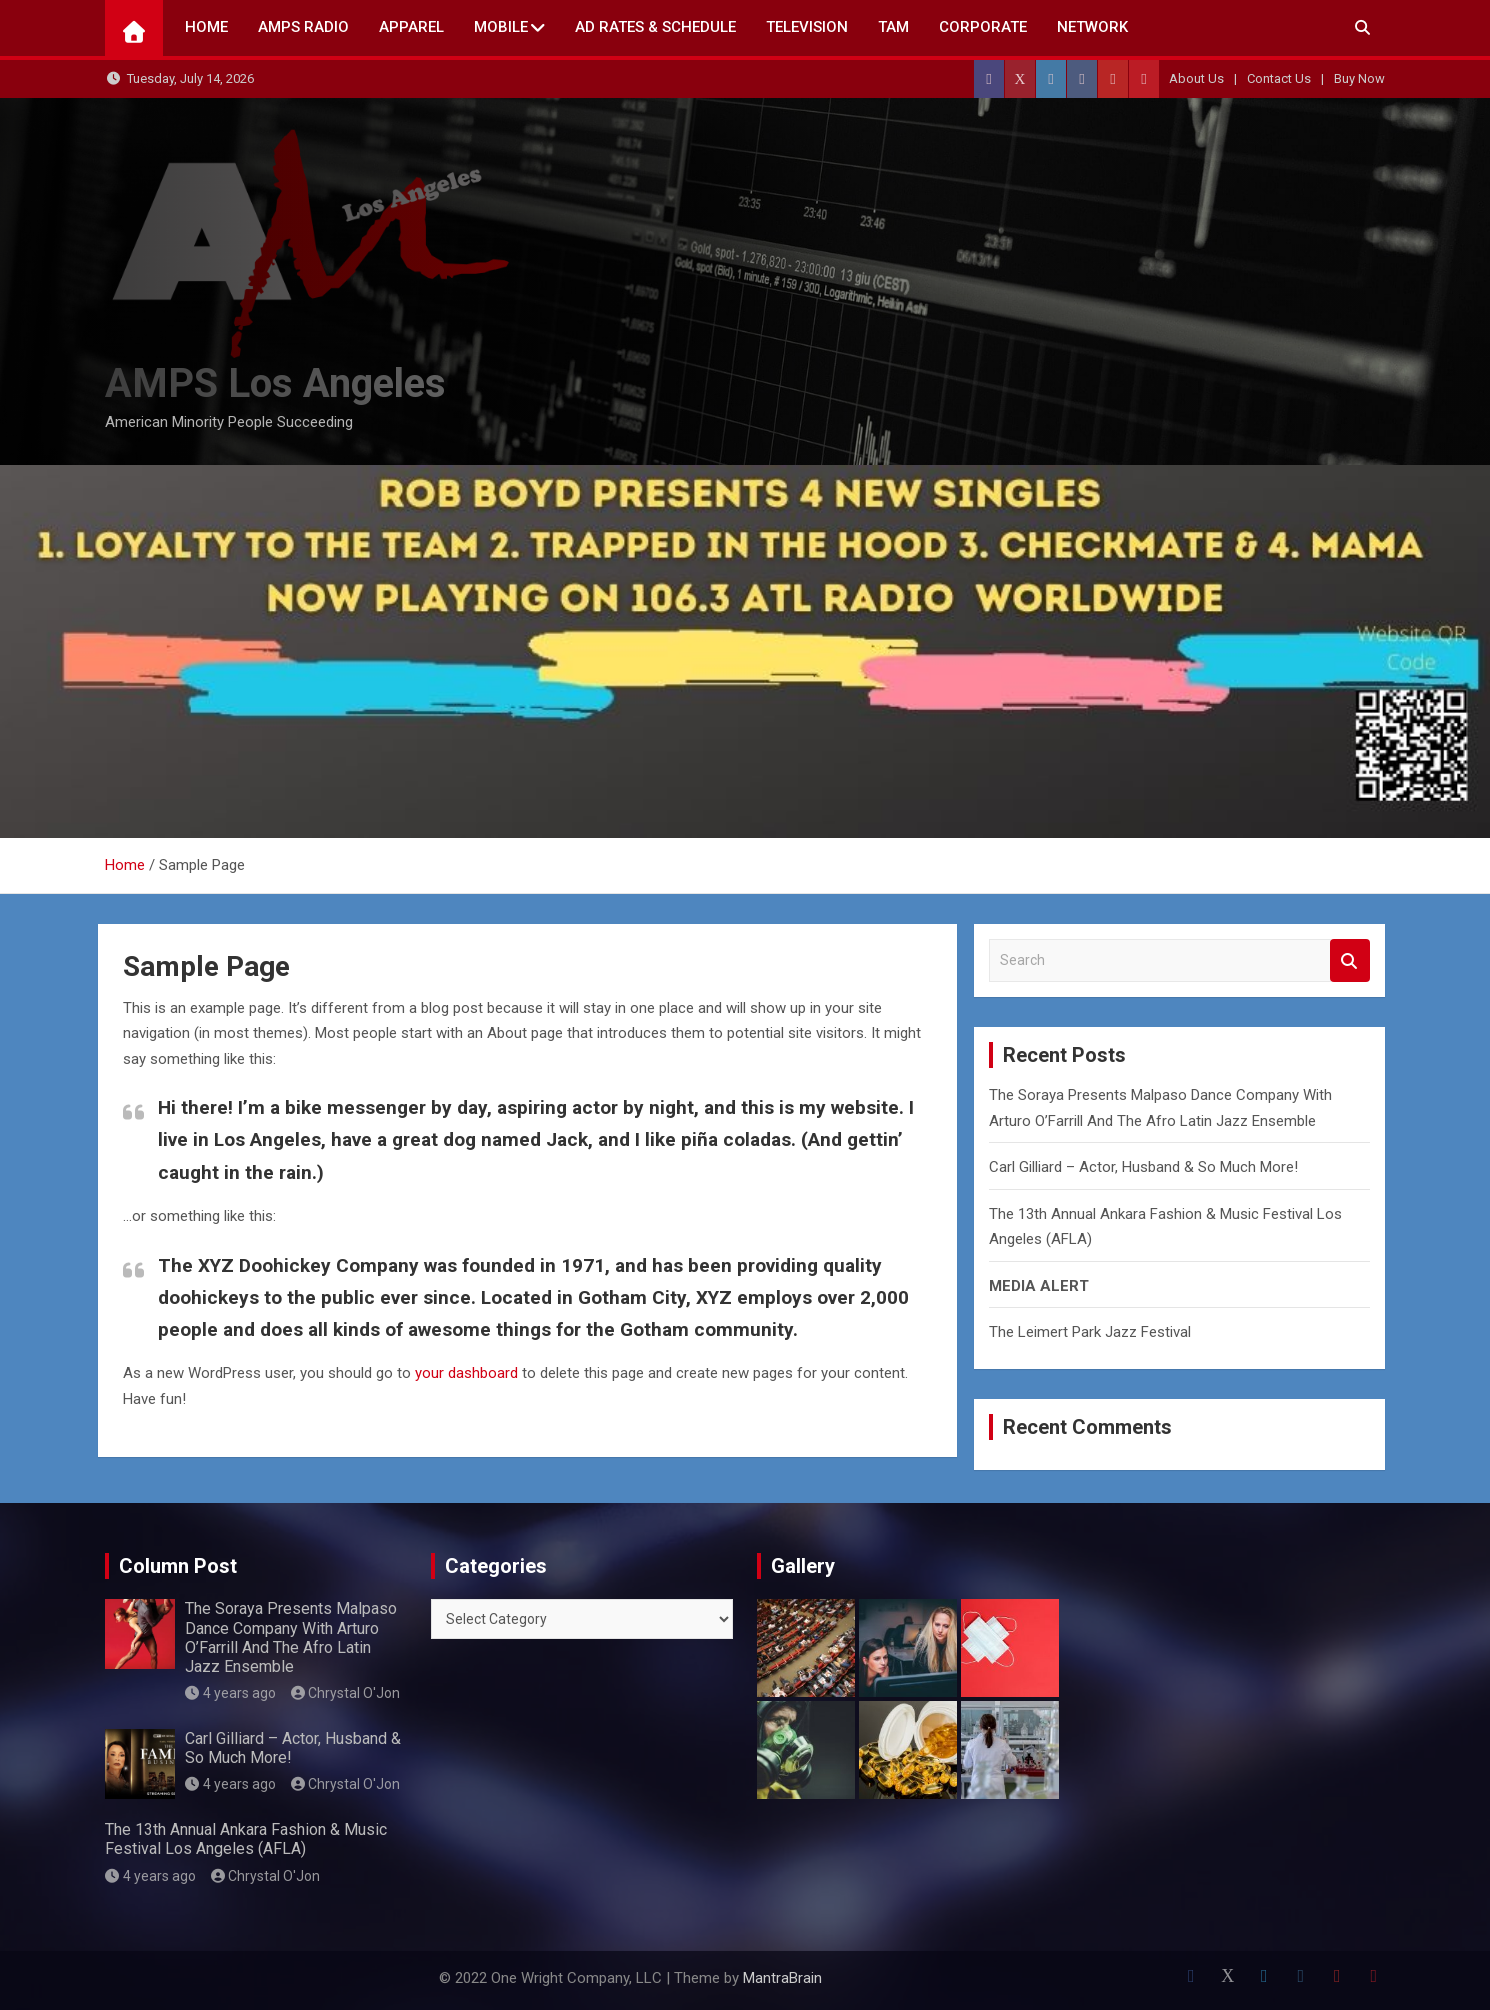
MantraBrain (782, 1978)
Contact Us (1279, 78)
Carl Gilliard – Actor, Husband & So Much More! (1143, 1167)
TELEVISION (807, 27)
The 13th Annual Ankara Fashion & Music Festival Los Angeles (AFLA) (246, 1839)
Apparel (411, 27)
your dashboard (466, 1373)
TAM (893, 27)
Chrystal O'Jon (346, 1693)
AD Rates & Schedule (655, 27)
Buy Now (1359, 78)
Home (206, 27)
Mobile (501, 27)
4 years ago (230, 1693)
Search (1350, 960)
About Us (1196, 78)
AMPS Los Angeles (275, 383)
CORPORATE (983, 27)
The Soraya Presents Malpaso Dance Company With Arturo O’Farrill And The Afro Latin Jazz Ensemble (291, 1637)
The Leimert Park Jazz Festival (1090, 1332)
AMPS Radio (303, 27)
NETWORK (1092, 27)
